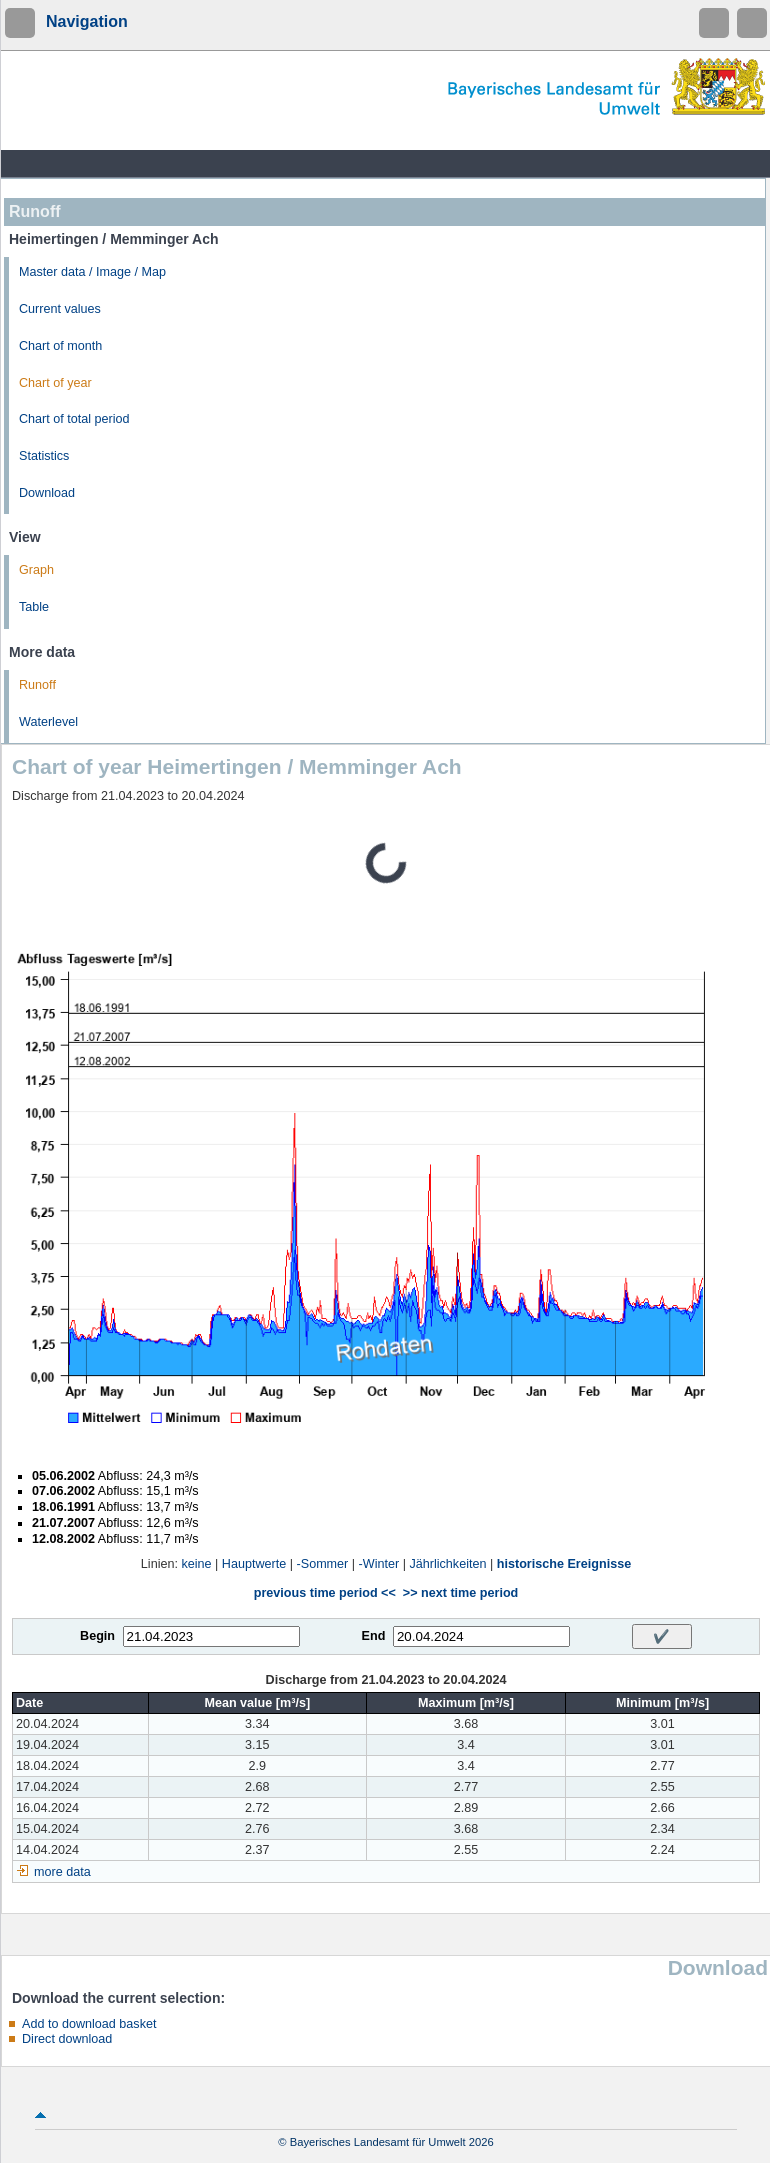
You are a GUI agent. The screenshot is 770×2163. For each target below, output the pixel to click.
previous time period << (325, 1593)
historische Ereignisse (564, 1564)
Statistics (44, 456)
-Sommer (323, 1564)
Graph (36, 570)
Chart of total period (74, 419)
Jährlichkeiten (447, 1564)
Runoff (37, 685)
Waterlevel (48, 722)
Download (47, 493)
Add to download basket (89, 2024)
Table (34, 607)
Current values (60, 309)
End (374, 1636)
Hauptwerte (254, 1564)
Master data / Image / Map (92, 272)
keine (196, 1564)
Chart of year (55, 383)
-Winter (379, 1564)
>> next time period (460, 1593)
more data (62, 1872)
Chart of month (60, 346)
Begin (97, 1636)
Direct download (67, 2039)
